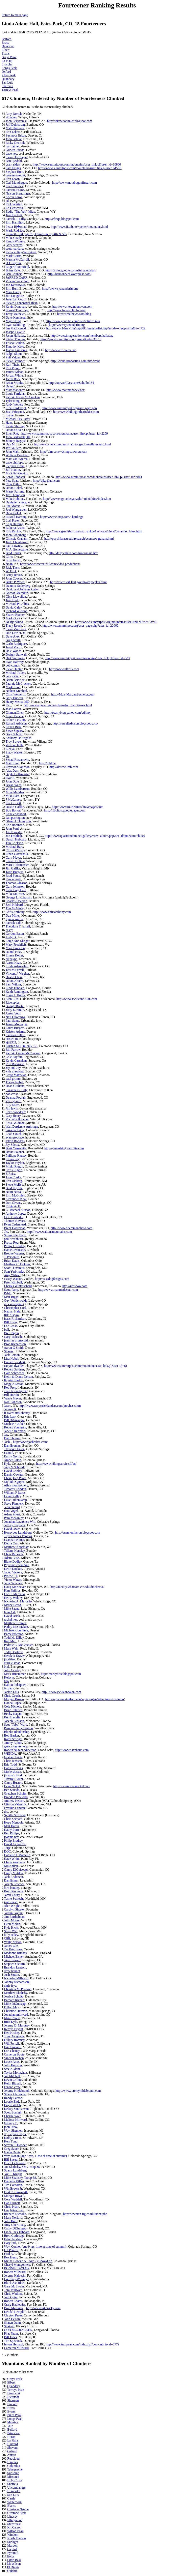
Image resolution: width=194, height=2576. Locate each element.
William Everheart (17, 455)
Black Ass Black (14, 2282)
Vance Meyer (12, 1398)
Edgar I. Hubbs (15, 995)
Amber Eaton (12, 1460)
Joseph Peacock (14, 1884)
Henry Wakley (13, 1597)
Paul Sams (12, 1020)
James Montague (16, 1024)
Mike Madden (15, 792)
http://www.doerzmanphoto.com (71, 1228)
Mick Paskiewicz (17, 473)
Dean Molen (12, 1924)
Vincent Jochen (14, 2058)
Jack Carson (12, 1355)
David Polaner (15, 1152)
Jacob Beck (13, 379)
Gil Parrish (11, 2250)
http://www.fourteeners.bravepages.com (77, 806)
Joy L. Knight (13, 2174)
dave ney (11, 153)
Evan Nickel (12, 1786)
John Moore (12, 1920)
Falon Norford (13, 2239)
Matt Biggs (11, 1297)
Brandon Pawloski (16, 1797)
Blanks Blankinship (16, 1732)
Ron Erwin (13, 179)
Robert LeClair (15, 719)
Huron (11, 2436)
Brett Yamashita (16, 1148)
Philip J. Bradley (14, 1246)
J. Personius (11, 1257)
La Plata (7, 60)
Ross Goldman (15, 1123)
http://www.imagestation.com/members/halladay (82, 335)
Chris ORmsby (15, 850)
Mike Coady (14, 237)
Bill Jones (10, 2337)
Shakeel (9, 2326)
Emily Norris (12, 1456)
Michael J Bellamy (18, 419)
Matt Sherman (15, 128)
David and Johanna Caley (22, 589)
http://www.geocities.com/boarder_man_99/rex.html (58, 705)
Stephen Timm (15, 466)
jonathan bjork (13, 1775)
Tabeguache (15, 2469)
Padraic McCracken (18, 683)
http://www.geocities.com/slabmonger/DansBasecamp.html (72, 444)
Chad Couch (13, 1133)
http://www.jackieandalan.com (61, 1692)
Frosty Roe (11, 1242)
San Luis (7, 82)
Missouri (13, 2476)
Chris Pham (11, 2206)
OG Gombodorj (14, 1217)
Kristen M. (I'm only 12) (21, 1046)
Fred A (8, 2253)
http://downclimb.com (63, 767)
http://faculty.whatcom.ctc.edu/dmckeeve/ (77, 1587)
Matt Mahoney (15, 390)
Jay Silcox (12, 1144)
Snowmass (14, 2523)
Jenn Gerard (12, 1507)
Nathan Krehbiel (16, 690)
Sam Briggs (13, 168)
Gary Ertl (10, 2243)
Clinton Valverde (15, 1804)
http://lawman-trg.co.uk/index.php (85, 2214)
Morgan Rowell (14, 2195)
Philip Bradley (13, 1840)
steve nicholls (14, 745)
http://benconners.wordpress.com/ (69, 274)
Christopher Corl (15, 1307)
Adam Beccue (14, 716)
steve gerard (13, 1101)
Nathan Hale (12, 1311)
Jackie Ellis (11, 1692)
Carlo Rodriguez (16, 643)
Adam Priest (12, 1514)
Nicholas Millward (16, 1978)
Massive (12, 2422)
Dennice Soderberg (18, 585)
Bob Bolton (13, 810)
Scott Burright (13, 2112)
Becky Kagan (13, 1713)
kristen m (12, 1038)
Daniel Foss (13, 951)
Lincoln (7, 64)
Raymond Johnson (18, 767)
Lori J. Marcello (14, 1594)
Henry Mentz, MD (18, 701)
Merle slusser (12, 1771)
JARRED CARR (16, 277)
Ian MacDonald (16, 328)
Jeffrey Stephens (14, 1525)
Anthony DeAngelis (18, 738)
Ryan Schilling (15, 324)
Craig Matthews (16, 1075)
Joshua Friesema (16, 350)
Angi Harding (14, 524)
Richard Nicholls (15, 2214)
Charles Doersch (16, 901)
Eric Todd (10, 1764)
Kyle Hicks (11, 1927)
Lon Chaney (12, 2050)
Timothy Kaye (15, 346)
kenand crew (12, 2087)
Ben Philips (11, 1833)
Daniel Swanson (14, 1249)
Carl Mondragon (16, 182)
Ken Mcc (10, 1641)
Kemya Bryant (13, 2029)
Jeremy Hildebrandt (17, 2090)
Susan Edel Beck (15, 1235)
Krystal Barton (13, 1380)
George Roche (15, 1006)
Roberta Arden (15, 527)
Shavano (12, 2447)
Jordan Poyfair (13, 1913)
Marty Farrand (15, 491)
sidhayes (11, 117)
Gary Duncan (14, 698)
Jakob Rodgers (15, 1141)
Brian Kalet (13, 270)
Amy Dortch (13, 113)
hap (6, 1681)
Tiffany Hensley (14, 1550)
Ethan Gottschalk (17, 854)
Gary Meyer (13, 857)
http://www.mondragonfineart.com (74, 182)
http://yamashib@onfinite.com (64, 1148)
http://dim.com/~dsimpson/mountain (63, 451)
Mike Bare (12, 796)
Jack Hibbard (14, 904)
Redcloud (13, 2458)
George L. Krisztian (18, 897)
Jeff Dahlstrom (15, 124)
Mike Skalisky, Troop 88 (20, 2177)
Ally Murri (12, 1104)
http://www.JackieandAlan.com (76, 999)
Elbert (5, 50)
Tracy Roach (14, 625)
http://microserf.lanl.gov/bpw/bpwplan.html (78, 582)
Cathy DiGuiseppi (15, 2228)
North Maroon (16, 2538)
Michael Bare (14, 846)
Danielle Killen (14, 2181)
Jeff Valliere (13, 448)
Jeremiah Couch (16, 299)
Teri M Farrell (15, 970)
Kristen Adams (15, 1031)
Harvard (12, 2444)
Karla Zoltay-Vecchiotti (21, 252)
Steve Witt (11, 1931)
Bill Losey (10, 1322)
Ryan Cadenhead (15, 1224)
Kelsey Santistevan (16, 2108)
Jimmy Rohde (13, 1742)
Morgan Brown (14, 1699)
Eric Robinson (15, 825)
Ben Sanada (11, 1790)
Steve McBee (14, 1184)
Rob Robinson (15, 1064)
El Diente (13, 2567)
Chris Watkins (13, 2293)
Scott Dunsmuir (14, 1268)
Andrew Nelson (14, 1800)
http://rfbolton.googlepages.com (64, 810)
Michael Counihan (16, 1630)
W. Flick (11, 571)
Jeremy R (10, 1409)
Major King (13, 321)
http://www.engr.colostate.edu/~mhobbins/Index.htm (77, 498)
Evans (5, 53)
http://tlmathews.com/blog (74, 314)
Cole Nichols (12, 1706)
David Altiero (14, 980)
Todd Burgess (14, 872)
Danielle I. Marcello (17, 1855)
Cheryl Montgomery (17, 2264)
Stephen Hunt (14, 171)
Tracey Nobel (14, 1082)
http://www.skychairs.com (72, 1750)
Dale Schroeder (14, 1373)
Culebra (12, 2571)
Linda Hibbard (15, 988)
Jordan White (14, 375)
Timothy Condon (15, 1489)
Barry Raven (14, 574)
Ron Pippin (13, 368)
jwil (6, 1329)
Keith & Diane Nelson (18, 1376)
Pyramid (12, 2552)
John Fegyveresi (16, 121)
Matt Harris (11, 1826)
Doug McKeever (14, 1587)
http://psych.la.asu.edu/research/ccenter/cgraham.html (79, 538)
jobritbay (10, 1659)
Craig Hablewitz (14, 2304)
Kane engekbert (16, 814)
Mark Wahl (11, 1648)
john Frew (10, 2127)
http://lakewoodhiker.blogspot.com (69, 121)
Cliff (7, 1938)
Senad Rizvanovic (17, 759)
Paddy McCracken (16, 1626)
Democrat (8, 46)
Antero (11, 2455)
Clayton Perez (13, 2315)
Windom (12, 2534)
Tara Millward (13, 2290)
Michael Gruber (14, 1423)
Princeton (13, 2433)
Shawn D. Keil (15, 861)
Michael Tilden (15, 672)
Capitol (12, 2549)
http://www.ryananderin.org (60, 288)
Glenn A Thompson (18, 821)
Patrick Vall (13, 922)
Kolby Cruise (12, 2137)
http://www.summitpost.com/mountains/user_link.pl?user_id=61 (85, 1365)
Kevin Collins (13, 2079)
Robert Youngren (15, 1427)
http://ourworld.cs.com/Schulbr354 (71, 382)
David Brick (12, 1616)
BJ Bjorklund (14, 622)
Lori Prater (13, 520)
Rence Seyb (13, 879)
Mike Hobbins (15, 498)
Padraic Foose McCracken (23, 397)
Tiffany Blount (13, 1779)
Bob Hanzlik (12, 1717)
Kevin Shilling (15, 426)
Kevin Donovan (16, 306)
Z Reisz (11, 1173)
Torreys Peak (10, 89)
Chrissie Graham (16, 538)
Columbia (13, 2465)
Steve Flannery (13, 1503)
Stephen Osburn (14, 1963)
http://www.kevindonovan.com (72, 306)
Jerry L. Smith (15, 1009)
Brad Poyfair (14, 1188)
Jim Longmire (15, 295)
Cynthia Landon (14, 1808)
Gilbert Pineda (15, 150)
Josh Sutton (11, 1974)
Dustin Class (14, 977)
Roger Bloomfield (17, 266)
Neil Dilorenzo (15, 1017)
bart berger (13, 146)
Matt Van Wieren (17, 459)
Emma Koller (14, 955)
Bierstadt (13, 2397)
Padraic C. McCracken (18, 1645)
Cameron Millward (16, 2348)
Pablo (7, 1293)
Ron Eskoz (13, 132)
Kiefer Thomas (15, 339)
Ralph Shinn (14, 353)
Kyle (7, 1463)
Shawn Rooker (15, 614)
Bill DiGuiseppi (14, 1420)
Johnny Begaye (15, 440)
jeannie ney (11, 1837)
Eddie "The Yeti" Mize (20, 211)
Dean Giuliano (15, 1086)
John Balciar (14, 139)
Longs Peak (9, 68)
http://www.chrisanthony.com (52, 912)
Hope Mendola (13, 1822)
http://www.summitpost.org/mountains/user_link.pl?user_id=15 (116, 622)
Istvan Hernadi (13, 2344)
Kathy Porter (12, 1829)
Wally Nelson (13, 1942)
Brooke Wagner (14, 1253)
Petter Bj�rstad (16, 226)
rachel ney (10, 1619)
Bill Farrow (13, 1049)
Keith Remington (17, 991)
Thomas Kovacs (14, 1220)
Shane (10, 415)
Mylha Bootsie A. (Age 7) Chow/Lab (28, 2261)
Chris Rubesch (13, 1554)
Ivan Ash (10, 1612)
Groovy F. (10, 2123)
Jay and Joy (13, 1067)
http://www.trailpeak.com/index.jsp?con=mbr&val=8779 (82, 2344)
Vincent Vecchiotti (17, 281)
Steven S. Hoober (15, 2145)
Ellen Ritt (12, 433)
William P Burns (14, 1492)
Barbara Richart (14, 2000)
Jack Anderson (13, 1876)
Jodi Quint (11, 2297)
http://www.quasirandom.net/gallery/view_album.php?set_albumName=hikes (95, 835)
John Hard (10, 2221)
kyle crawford (15, 1071)
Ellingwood (14, 2520)
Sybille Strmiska (14, 1815)
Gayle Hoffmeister (18, 774)
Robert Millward (15, 2272)
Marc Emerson (15, 948)
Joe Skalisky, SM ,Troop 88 (22, 2166)
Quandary (8, 79)
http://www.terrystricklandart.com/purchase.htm (50, 1405)
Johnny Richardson (16, 1982)
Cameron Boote (14, 2054)
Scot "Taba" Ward (15, 1724)
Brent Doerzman (14, 1228)
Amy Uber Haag (14, 2224)
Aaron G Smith (14, 1347)
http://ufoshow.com (74, 1286)
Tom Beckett (14, 215)
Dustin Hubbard (16, 839)
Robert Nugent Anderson (20, 1750)
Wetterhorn (14, 2502)
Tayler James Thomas (18, 1536)
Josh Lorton (13, 709)
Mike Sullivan (15, 893)
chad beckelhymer (15, 1391)
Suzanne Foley (14, 1130)
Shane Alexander (15, 2094)
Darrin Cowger (13, 1474)
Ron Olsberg (14, 1181)
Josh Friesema (15, 411)
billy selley (11, 1934)
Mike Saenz (11, 1608)
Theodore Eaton (14, 1449)
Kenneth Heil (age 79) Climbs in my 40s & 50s (36, 234)
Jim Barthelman (14, 1916)
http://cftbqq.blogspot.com (62, 218)
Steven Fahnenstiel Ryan (22, 303)
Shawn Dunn (12, 2322)
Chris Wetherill (15, 694)
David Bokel (14, 488)
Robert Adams (13, 2301)
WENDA (10, 1753)
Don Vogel (11, 1510)
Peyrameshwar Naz (16, 1565)
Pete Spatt (12, 480)
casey (9, 930)
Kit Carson (14, 2527)
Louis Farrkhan (15, 393)
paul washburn (13, 1239)
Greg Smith (13, 640)
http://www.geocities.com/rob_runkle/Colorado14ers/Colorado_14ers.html (94, 531)
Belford (6, 39)
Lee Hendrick (14, 186)
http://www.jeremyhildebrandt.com (78, 2090)
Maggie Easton (13, 1384)
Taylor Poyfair (15, 1162)
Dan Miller (13, 915)
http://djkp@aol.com (46, 480)
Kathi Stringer (13, 1739)
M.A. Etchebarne (17, 549)
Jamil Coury (12, 1895)
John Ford (12, 828)
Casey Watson (13, 1278)
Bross (5, 42)
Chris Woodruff (15, 1112)
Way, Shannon (13, 2130)
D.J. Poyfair (13, 263)
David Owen (12, 1529)
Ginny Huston (13, 1782)
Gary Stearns (14, 245)
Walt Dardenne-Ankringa (21, 1126)
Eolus (10, 2556)
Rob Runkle (13, 531)
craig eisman (12, 1663)
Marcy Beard (12, 1605)
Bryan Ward (13, 785)
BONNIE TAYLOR (16, 2268)
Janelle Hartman (14, 1431)
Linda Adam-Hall (17, 966)
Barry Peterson (13, 1634)
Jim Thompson (15, 495)
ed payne (11, 959)
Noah (9, 564)
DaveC (10, 386)
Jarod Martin (14, 647)
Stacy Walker (14, 752)
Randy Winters (15, 241)
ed (7, 200)
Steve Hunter (14, 669)
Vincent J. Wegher (17, 973)
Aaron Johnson (15, 477)
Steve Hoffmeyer (17, 157)
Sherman (7, 86)
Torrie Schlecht (14, 1898)
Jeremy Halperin (14, 2275)
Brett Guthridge (14, 2235)
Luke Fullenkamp (15, 1500)
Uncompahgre (16, 2487)
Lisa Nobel (11, 1358)
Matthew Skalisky (15, 1992)
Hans (9, 422)
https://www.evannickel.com (71, 1786)
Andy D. (11, 937)
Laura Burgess (15, 1028)
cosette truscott (15, 175)
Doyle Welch (12, 2105)
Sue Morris (13, 506)
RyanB (10, 777)
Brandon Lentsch (15, 1967)
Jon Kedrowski (15, 285)
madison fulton (15, 1035)
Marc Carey (13, 292)
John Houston (13, 2065)
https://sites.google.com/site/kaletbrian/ (70, 270)
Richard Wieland (16, 611)
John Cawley (12, 1670)
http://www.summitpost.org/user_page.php (69, 408)
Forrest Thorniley (17, 310)
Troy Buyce (13, 741)
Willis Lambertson (18, 788)
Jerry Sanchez (13, 1583)
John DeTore (12, 2319)
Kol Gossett (13, 803)
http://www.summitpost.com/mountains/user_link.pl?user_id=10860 (77, 164)
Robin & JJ (13, 1206)
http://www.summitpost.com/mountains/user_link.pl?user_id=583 (87, 658)
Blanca (11, 2505)
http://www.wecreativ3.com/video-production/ (50, 564)
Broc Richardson (15, 1344)
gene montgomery (15, 1746)
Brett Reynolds (13, 1891)
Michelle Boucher (16, 1119)
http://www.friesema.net (60, 350)
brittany (9, 1688)
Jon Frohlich (14, 835)
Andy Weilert (14, 404)
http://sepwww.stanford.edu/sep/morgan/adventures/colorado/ (85, 1699)
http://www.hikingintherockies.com (76, 411)
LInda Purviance (14, 1862)
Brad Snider (13, 553)
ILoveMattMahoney (17, 1413)
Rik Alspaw (11, 1315)
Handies (12, 2462)
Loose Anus (11, 2061)
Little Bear (14, 2560)
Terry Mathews (15, 314)
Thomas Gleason (16, 883)
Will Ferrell (11, 2043)
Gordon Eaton (15, 933)
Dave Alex (12, 636)
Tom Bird (12, 600)
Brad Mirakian (13, 2308)
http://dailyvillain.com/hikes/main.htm (73, 553)
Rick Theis (13, 567)
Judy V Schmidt (14, 1467)
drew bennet (12, 1971)
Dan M (10, 444)
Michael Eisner (14, 1956)
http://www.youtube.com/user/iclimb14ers (73, 321)
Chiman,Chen (14, 712)
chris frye (10, 1985)
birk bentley (11, 1887)
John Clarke (13, 1177)
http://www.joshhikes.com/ (30, 1442)
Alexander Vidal (16, 1199)
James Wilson (14, 372)
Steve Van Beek (16, 629)
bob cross (12, 1094)
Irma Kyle (10, 2021)
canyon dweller (14, 1365)
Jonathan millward (16, 2014)
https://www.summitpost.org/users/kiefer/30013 (70, 339)
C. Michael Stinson (18, 1210)
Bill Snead (11, 2159)
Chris (9, 556)
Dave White (12, 1858)
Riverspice (12, 1002)
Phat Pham (11, 2333)
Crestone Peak (16, 2513)
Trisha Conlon (15, 343)
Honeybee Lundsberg (18, 1532)
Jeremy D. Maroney (16, 2025)
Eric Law (10, 1416)
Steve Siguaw (14, 730)
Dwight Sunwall (16, 654)
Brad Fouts (13, 875)
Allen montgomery (16, 1485)
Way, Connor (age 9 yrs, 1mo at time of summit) (35, 2246)
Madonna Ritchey (15, 1953)
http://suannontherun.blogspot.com (77, 1532)
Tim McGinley (15, 908)
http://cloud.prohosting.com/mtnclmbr (75, 361)
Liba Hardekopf (16, 408)
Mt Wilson (14, 2563)
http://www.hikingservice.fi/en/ (56, 1463)
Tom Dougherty (14, 2036)
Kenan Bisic (14, 727)
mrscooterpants (14, 1304)
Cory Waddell (13, 2199)
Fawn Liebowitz (14, 2163)
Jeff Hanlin (13, 469)
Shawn (8, 1351)
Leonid (8, 1452)
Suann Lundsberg (15, 2170)
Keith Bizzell (12, 2083)
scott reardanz (15, 248)
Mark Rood (13, 687)
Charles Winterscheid (18, 1286)
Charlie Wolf (12, 2116)
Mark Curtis (13, 256)
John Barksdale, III (18, 437)
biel (6, 1666)
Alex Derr (11, 770)
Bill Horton (11, 1394)
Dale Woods (13, 651)
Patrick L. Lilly (15, 218)
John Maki (12, 451)
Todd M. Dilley (14, 1637)
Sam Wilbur (13, 984)
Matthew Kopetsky (16, 1547)
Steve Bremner (15, 361)
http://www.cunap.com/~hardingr (61, 517)
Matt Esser (12, 763)
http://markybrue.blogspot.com (61, 1674)
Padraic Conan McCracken (23, 1053)
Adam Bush (11, 1558)
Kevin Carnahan (16, 1060)
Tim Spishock (13, 2340)
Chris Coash (12, 1695)
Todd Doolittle (13, 1652)
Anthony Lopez (15, 1213)
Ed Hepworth (14, 208)
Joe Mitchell (12, 2076)
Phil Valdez (13, 357)
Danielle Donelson (18, 502)
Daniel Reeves (13, 1768)
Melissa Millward (15, 2119)
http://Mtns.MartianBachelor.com (72, 694)
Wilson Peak (15, 2531)
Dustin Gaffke (15, 806)
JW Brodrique (13, 1949)
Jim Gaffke (13, 868)
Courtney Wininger (16, 2279)
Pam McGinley (13, 1518)
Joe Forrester (14, 832)
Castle (11, 2498)
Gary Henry (13, 1115)
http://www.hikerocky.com (43, 2308)
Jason (7, 1405)
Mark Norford (13, 2217)
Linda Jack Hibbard (16, 2232)
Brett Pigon (11, 1333)
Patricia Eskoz (15, 189)
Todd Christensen (17, 542)
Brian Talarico (13, 1710)
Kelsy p (9, 1677)
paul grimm (13, 1078)
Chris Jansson (13, 1761)
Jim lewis (11, 1108)
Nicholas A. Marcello (18, 1601)
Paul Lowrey (14, 545)
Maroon (12, 2545)
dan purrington (15, 817)
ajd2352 (11, 1042)
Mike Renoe (12, 2018)
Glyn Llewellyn (16, 596)
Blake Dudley (13, 1561)
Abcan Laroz (13, 197)
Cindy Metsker (13, 1873)
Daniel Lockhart (14, 1362)
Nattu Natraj (14, 1191)
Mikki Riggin (14, 1166)
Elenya (10, 748)
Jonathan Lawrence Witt (19, 1521)
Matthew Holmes (15, 1623)
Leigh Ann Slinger (17, 941)
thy (6, 1811)
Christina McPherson (17, 1989)
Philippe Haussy (16, 1155)
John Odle (12, 781)
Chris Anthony (15, 912)
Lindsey (12, 2516)
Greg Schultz (14, 734)
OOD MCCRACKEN (18, 2330)
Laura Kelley (12, 1496)
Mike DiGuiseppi (15, 2003)
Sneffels (12, 2484)
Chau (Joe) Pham (15, 1478)
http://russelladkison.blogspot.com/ (75, 723)
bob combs (13, 665)
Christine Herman (15, 2011)
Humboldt (13, 2491)
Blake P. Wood (15, 582)
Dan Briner (11, 1880)
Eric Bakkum (12, 2047)
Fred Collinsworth (16, 2192)
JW (6, 1231)
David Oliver (14, 430)
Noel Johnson (13, 1402)
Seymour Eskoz (16, 135)
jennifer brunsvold (16, 1340)
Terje (7, 1847)
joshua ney (12, 1159)
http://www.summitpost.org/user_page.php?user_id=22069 (80, 625)
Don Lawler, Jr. (16, 632)
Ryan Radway (15, 661)
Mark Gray (13, 618)
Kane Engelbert (16, 890)
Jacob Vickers (13, 1572)
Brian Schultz (14, 382)
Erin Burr (12, 288)
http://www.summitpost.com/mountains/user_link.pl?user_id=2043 (98, 477)
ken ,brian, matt (14, 2210)
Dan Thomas (12, 1438)
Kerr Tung (10, 2141)
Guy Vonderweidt (15, 1300)
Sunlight (12, 2542)
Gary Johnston (15, 886)
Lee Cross (10, 1326)
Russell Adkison (16, 723)
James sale (11, 1945)
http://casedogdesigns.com (52, 1278)
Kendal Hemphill (15, 2311)
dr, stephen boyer (15, 2134)
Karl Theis (12, 364)
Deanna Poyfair (16, 1097)
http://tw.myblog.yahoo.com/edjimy (67, 712)
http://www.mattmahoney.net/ (65, 390)
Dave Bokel (13, 513)
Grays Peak (9, 57)
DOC (7, 1851)
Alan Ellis (11, 999)
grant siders (13, 164)
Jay (6, 1434)
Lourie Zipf (11, 2101)
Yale (10, 2426)
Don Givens (13, 1202)
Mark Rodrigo (15, 230)
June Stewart (12, 1960)
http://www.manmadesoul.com (58, 1289)
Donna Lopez (13, 1703)
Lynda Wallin (14, 919)
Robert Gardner (14, 1369)
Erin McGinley (15, 1195)
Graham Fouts (13, 1757)
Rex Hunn (10, 2257)
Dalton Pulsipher (15, 1684)
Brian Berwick (15, 680)
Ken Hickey (11, 2032)
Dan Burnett (12, 2203)
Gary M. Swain (14, 2286)
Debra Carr (11, 1543)
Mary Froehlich (16, 944)
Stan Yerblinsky (14, 1271)
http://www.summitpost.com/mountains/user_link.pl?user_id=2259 (64, 433)
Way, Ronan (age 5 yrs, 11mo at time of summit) (35, 2156)
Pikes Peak (9, 75)
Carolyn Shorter (14, 1909)
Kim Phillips (12, 1590)
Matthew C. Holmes (17, 1264)
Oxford (6, 71)
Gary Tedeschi (13, 1336)
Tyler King (13, 401)
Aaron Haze (13, 962)
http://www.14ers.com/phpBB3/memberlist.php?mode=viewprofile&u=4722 (95, 328)
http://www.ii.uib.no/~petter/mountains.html (79, 226)
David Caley (14, 607)
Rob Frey (10, 1387)
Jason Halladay (15, 335)
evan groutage (14, 1137)
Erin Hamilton (15, 222)
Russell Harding (16, 517)
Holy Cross (14, 2480)
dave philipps (14, 462)
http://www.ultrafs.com (64, 669)
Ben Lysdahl (14, 160)
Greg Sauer (11, 2148)
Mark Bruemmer (14, 1674)
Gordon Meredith (17, 593)
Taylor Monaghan (15, 2072)
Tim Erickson (14, 843)
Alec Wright (12, 1905)
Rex (8, 705)
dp (7, 756)
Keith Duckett (13, 1568)
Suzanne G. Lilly (16, 1090)
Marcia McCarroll (17, 259)
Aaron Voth (12, 1013)
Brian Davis (12, 1260)
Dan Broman (12, 1445)
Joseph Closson (14, 1721)
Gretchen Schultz (15, 1793)
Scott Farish (13, 560)
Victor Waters (13, 1579)
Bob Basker (11, 1735)
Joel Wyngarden (16, 509)
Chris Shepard (13, 1818)
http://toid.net (47, 763)
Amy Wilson (12, 1275)
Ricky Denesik (15, 142)
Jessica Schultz (13, 1996)
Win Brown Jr (13, 2188)
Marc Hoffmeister (17, 864)
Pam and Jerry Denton (18, 1728)
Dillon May (11, 2007)
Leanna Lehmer (14, 1539)
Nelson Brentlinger (18, 193)
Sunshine (13, 2473)
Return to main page (15, 15)
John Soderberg (16, 535)
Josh (7, 1442)
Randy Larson (13, 2098)
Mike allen (11, 1866)
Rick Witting (14, 204)
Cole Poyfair (14, 1057)
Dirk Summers (15, 658)
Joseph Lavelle (15, 332)
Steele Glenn (12, 2069)
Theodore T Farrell (18, 926)
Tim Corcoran (13, 2185)
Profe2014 (11, 1576)
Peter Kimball (13, 1282)
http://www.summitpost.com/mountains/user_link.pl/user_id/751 (80, 168)
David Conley (13, 1471)
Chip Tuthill (13, 484)
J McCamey (13, 799)
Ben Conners (14, 274)
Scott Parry (11, 1289)
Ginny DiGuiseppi (16, 1869)
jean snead (11, 1902)
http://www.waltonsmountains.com (49, 1231)
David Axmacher (15, 1844)
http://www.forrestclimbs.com (66, 310)
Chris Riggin (14, 1170)
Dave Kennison (16, 317)
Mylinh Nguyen (14, 1481)
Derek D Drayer (14, 1655)
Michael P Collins (17, 603)
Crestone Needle (18, 2509)
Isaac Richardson (15, 1318)
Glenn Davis (12, 2152)
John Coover (14, 578)
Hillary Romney (14, 2040)
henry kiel (12, 676)
